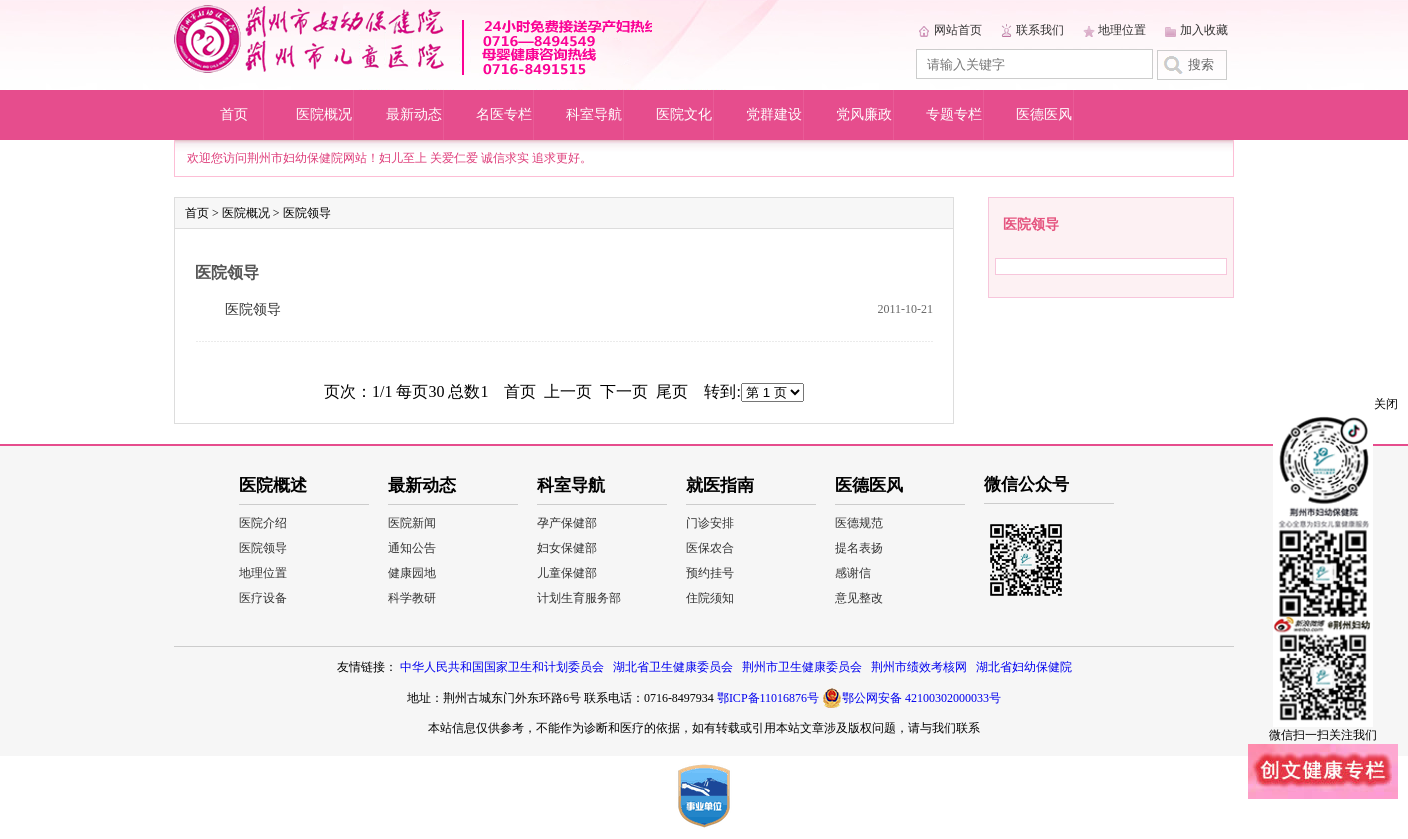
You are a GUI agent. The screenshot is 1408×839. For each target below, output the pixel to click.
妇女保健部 (567, 548)
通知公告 (412, 548)
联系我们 (1040, 30)
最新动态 (414, 114)
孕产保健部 (567, 523)
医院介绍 (263, 523)
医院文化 (684, 114)
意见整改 (859, 598)
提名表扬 (859, 548)
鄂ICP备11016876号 (768, 698)
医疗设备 (263, 598)
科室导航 (594, 114)
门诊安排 (710, 523)
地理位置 (1122, 30)
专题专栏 (954, 114)
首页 (234, 114)
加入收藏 (1204, 30)
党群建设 (774, 114)
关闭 (1386, 404)
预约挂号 (710, 573)
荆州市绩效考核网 (919, 667)
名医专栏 (504, 114)
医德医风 (1044, 114)
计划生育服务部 (579, 598)
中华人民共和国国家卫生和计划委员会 (502, 667)
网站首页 (958, 30)
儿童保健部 (567, 573)
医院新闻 (412, 523)
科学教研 (412, 598)
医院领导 (307, 213)
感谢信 (853, 573)
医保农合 (710, 548)
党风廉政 (864, 114)
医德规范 (859, 523)
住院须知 (710, 598)
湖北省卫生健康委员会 (673, 667)
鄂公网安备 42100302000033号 (911, 698)
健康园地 (412, 573)
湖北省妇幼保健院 (1024, 667)
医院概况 (324, 114)
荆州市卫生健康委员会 (802, 667)
